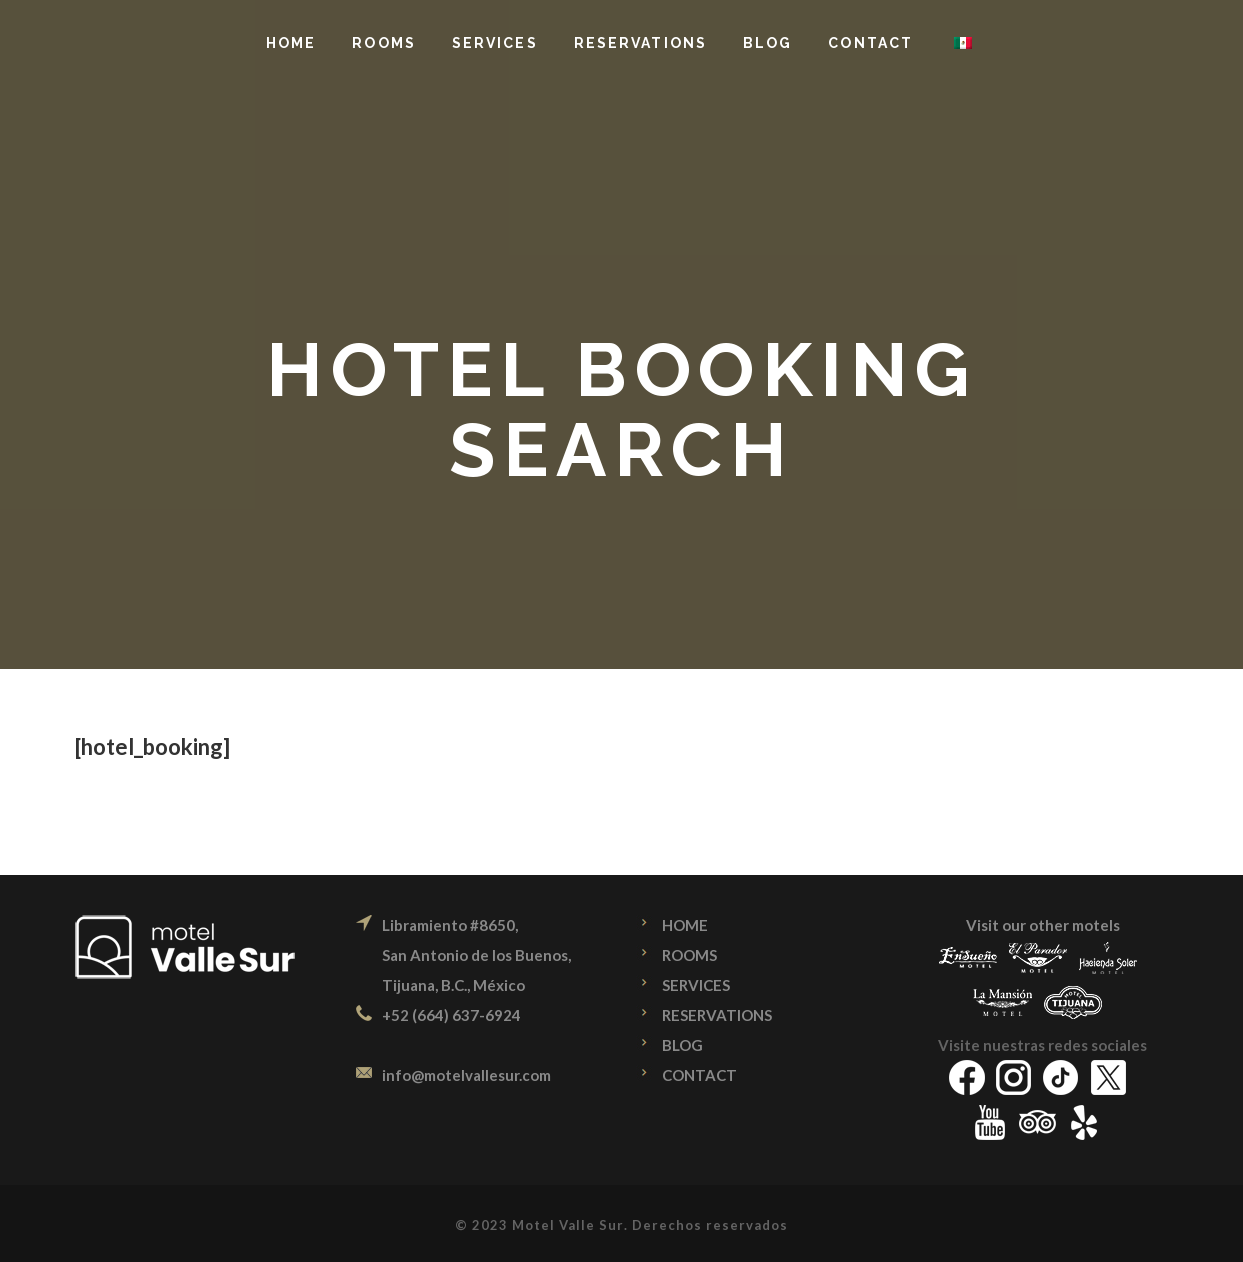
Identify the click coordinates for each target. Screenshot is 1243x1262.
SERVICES (696, 985)
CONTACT (699, 1075)
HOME (685, 925)
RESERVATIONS (717, 1015)
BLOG (682, 1045)
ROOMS (689, 955)
